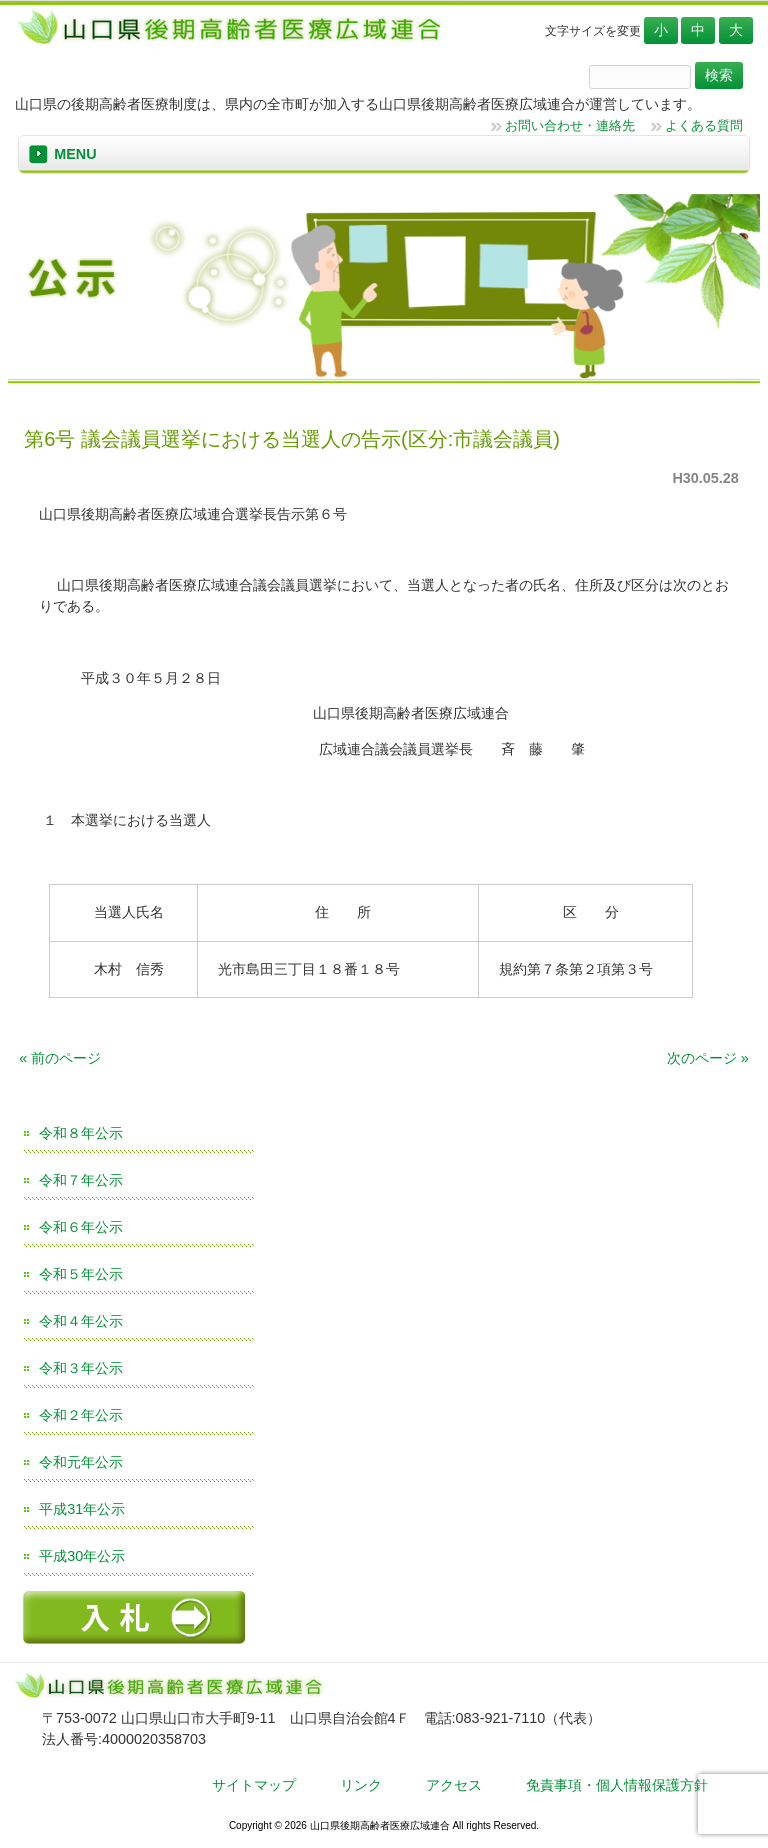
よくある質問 (704, 125)
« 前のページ (60, 1058)
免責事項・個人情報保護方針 (617, 1785)
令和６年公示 (81, 1227)
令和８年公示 (81, 1133)
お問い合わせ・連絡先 (570, 125)
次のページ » (708, 1058)
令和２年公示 (81, 1415)
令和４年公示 (81, 1321)
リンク (361, 1785)
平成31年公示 (82, 1509)
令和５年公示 (81, 1274)
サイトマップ (254, 1785)
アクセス (454, 1785)
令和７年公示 (81, 1180)
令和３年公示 (81, 1368)
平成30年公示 (82, 1556)
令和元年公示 (81, 1462)
